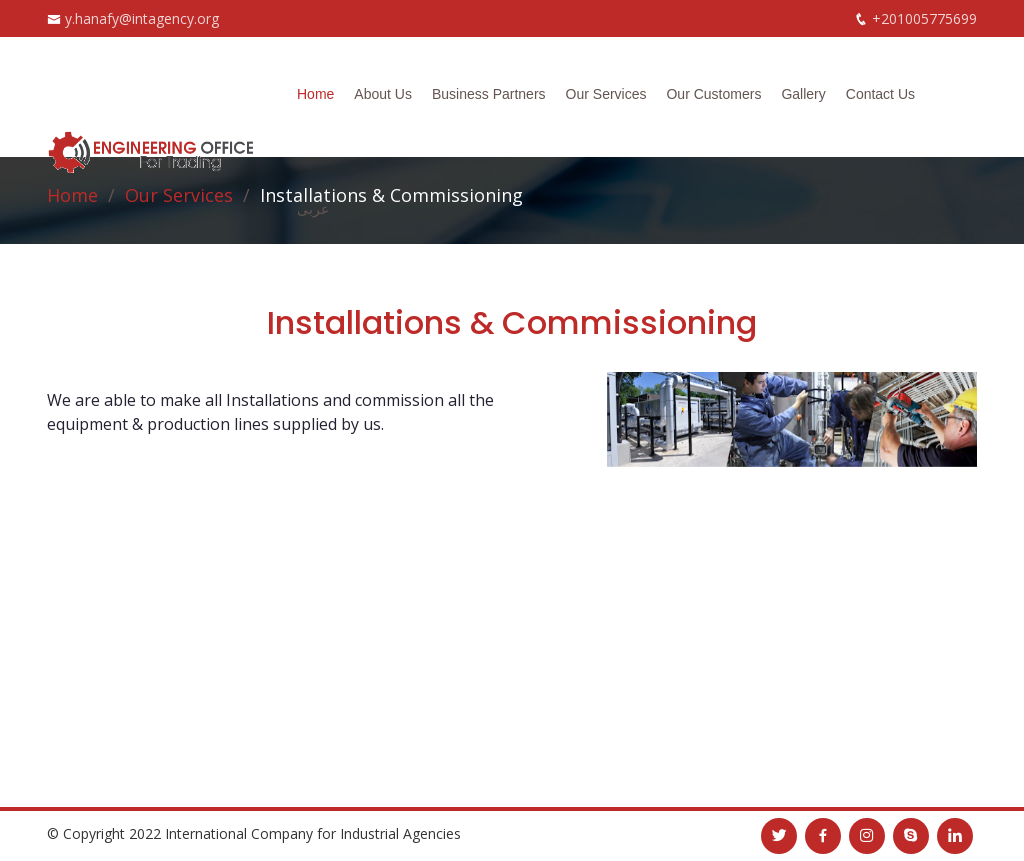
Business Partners (489, 94)
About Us (383, 94)
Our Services (606, 94)
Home (315, 94)
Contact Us (880, 94)
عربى (313, 209)
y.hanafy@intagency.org (142, 18)
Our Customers (713, 94)
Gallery (803, 94)
